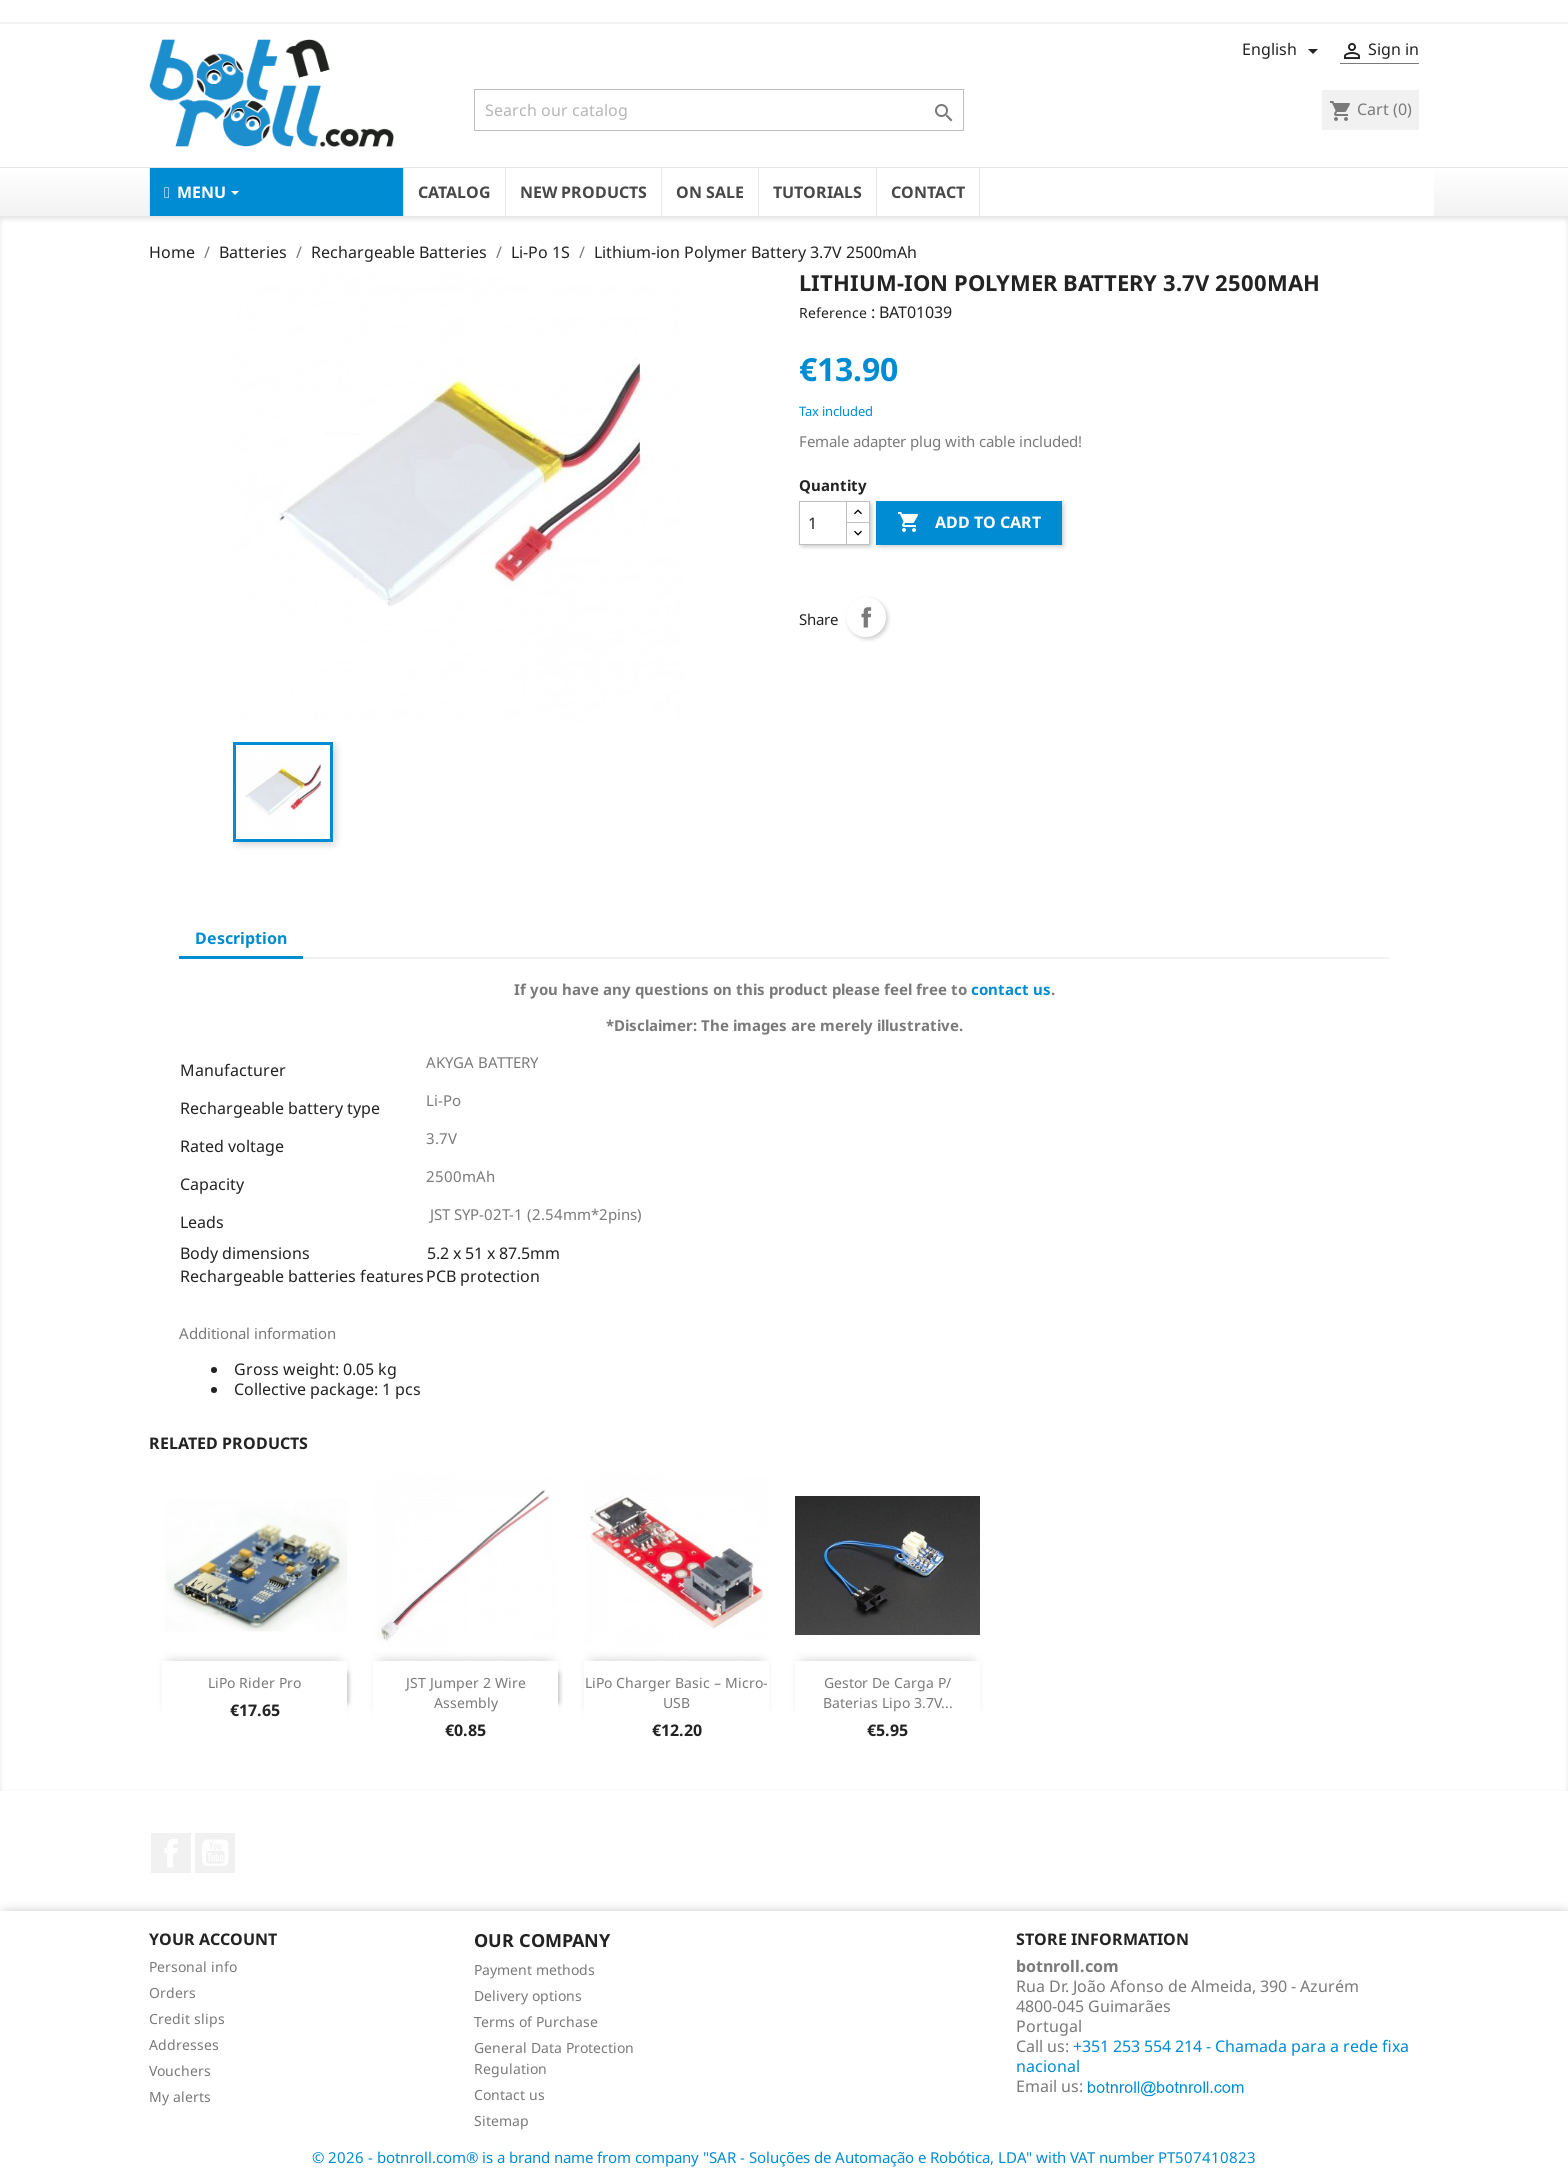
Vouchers (180, 2070)
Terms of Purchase (536, 2021)
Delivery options (528, 1995)
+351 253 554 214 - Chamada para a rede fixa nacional (1212, 2056)
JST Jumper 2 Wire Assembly (466, 1692)
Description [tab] (241, 938)
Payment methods (534, 1969)
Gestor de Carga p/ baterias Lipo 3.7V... (888, 1692)
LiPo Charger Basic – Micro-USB (676, 1692)
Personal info (193, 1966)
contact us (1011, 989)
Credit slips (187, 2018)
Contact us (509, 2094)
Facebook (171, 1853)
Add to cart (969, 523)
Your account (213, 1939)
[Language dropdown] (1283, 51)
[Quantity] (823, 523)
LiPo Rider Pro (254, 1682)
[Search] (719, 110)
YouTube (215, 1853)
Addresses (184, 2044)
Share (866, 617)
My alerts (180, 2096)
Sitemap (501, 2120)
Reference (833, 312)
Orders (172, 1992)
